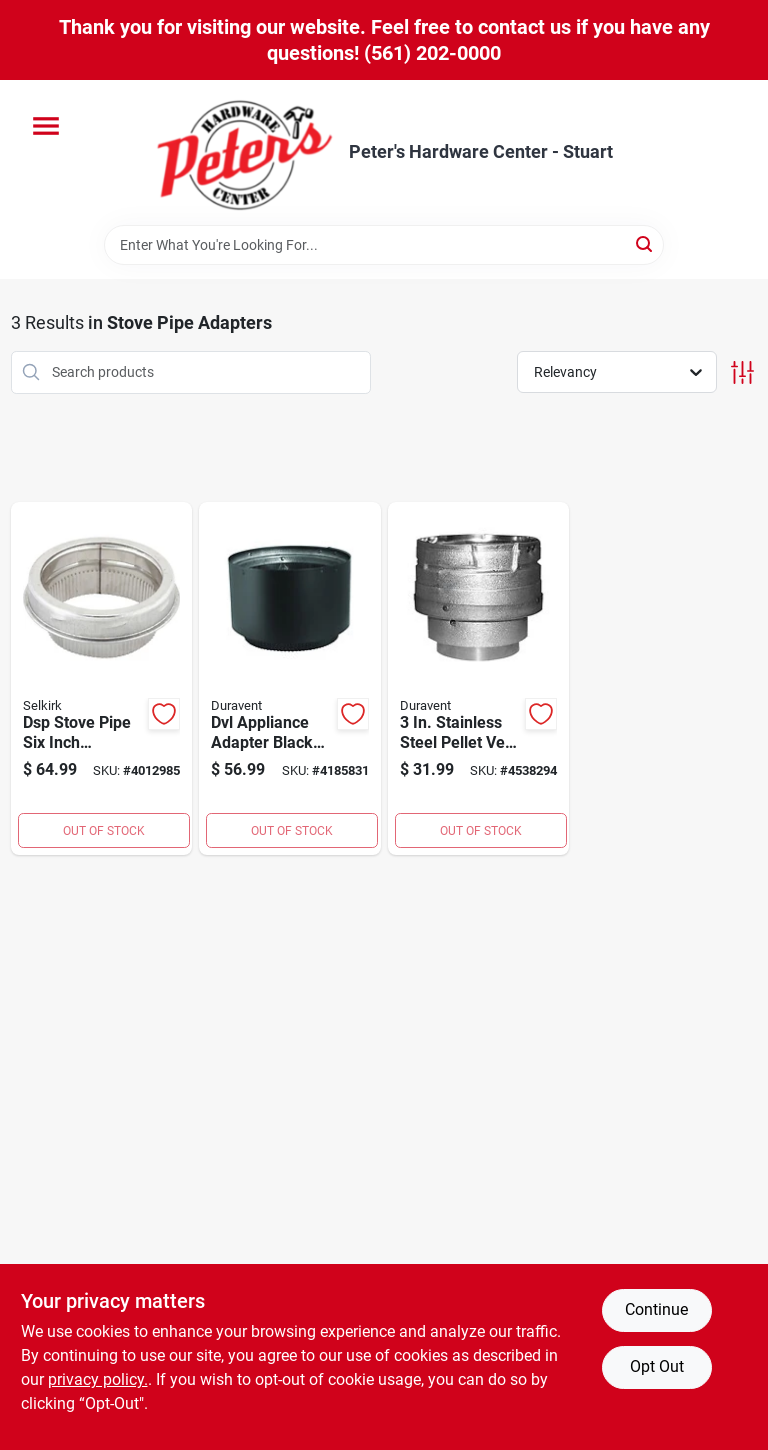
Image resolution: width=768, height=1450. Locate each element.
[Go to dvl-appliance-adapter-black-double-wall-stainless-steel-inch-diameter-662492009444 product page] (290, 679)
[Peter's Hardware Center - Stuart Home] (245, 152)
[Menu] (46, 126)
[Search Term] (384, 245)
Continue (656, 1309)
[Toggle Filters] (742, 372)
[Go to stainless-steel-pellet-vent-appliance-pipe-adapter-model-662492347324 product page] (479, 679)
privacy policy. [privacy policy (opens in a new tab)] (98, 1379)
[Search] (645, 243)
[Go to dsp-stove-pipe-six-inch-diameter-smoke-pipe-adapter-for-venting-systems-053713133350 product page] (102, 679)
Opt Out (657, 1366)
